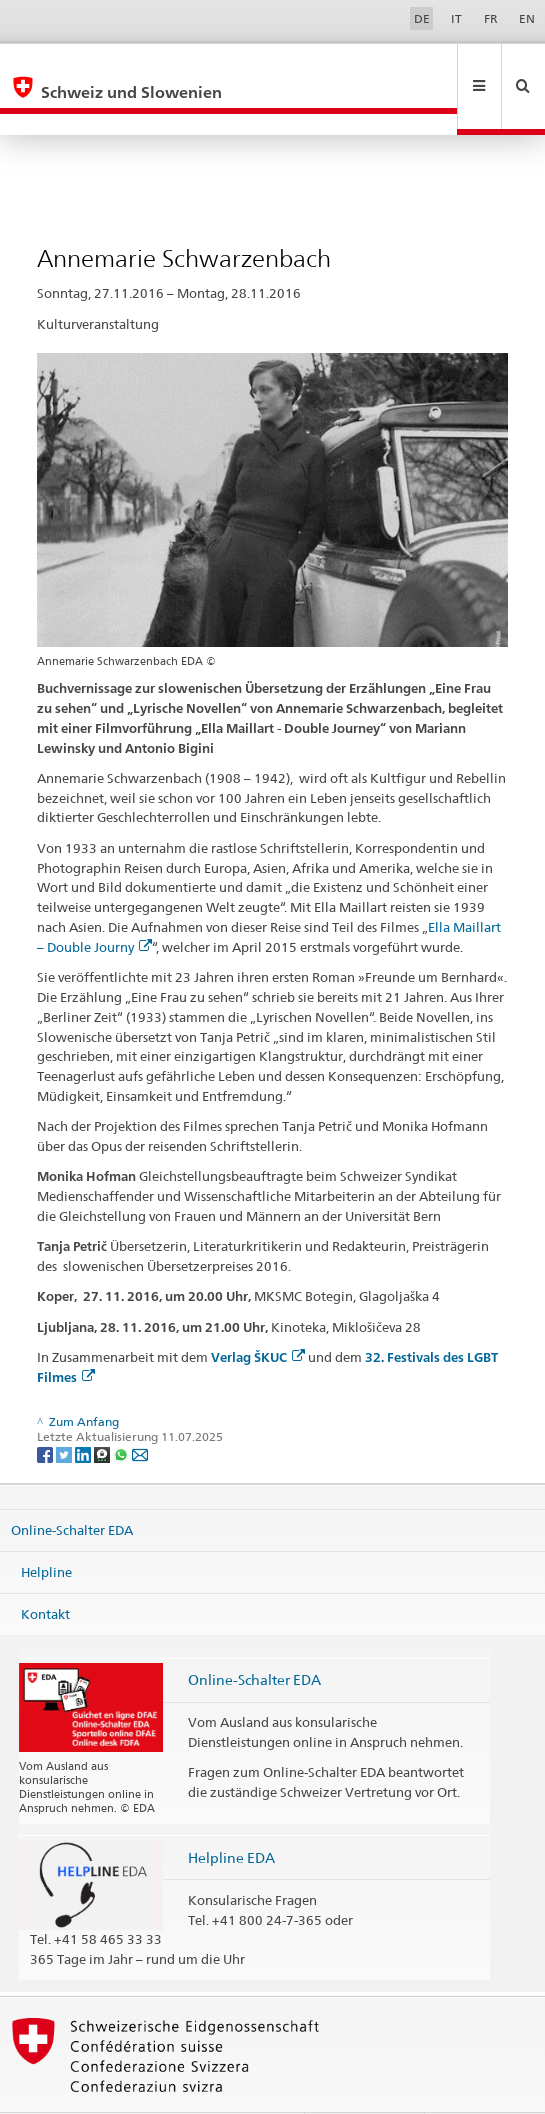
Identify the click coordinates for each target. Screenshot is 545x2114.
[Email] (140, 1410)
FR (491, 18)
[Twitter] (65, 1410)
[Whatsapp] (122, 1410)
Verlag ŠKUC (258, 1314)
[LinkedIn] (84, 1410)
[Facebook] (46, 1410)
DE (422, 18)
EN (527, 18)
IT (456, 18)
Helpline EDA (231, 1814)
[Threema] (103, 1410)
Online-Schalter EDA (72, 1487)
